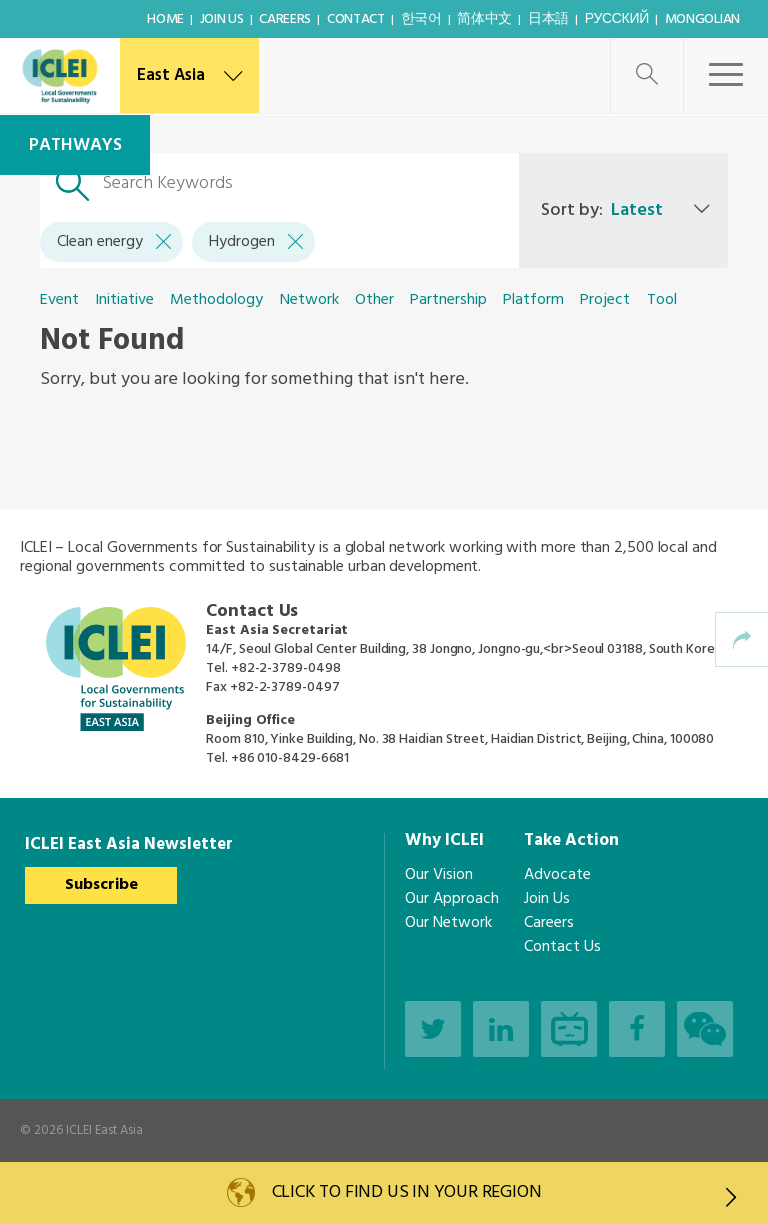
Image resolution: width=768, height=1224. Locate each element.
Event (59, 300)
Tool (662, 300)
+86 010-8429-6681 (290, 758)
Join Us (222, 19)
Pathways (75, 145)
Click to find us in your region (504, 1194)
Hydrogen (256, 242)
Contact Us (562, 947)
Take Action (571, 840)
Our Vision (439, 875)
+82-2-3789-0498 (286, 668)
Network (309, 300)
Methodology (216, 300)
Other (374, 300)
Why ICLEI (444, 840)
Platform (533, 300)
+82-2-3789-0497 (285, 687)
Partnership (448, 300)
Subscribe (101, 885)
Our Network (448, 923)
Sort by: (602, 210)
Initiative (124, 300)
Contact (356, 19)
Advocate (557, 875)
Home (165, 19)
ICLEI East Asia (104, 1130)
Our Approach (452, 899)
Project (605, 300)
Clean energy (114, 242)
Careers (285, 19)
